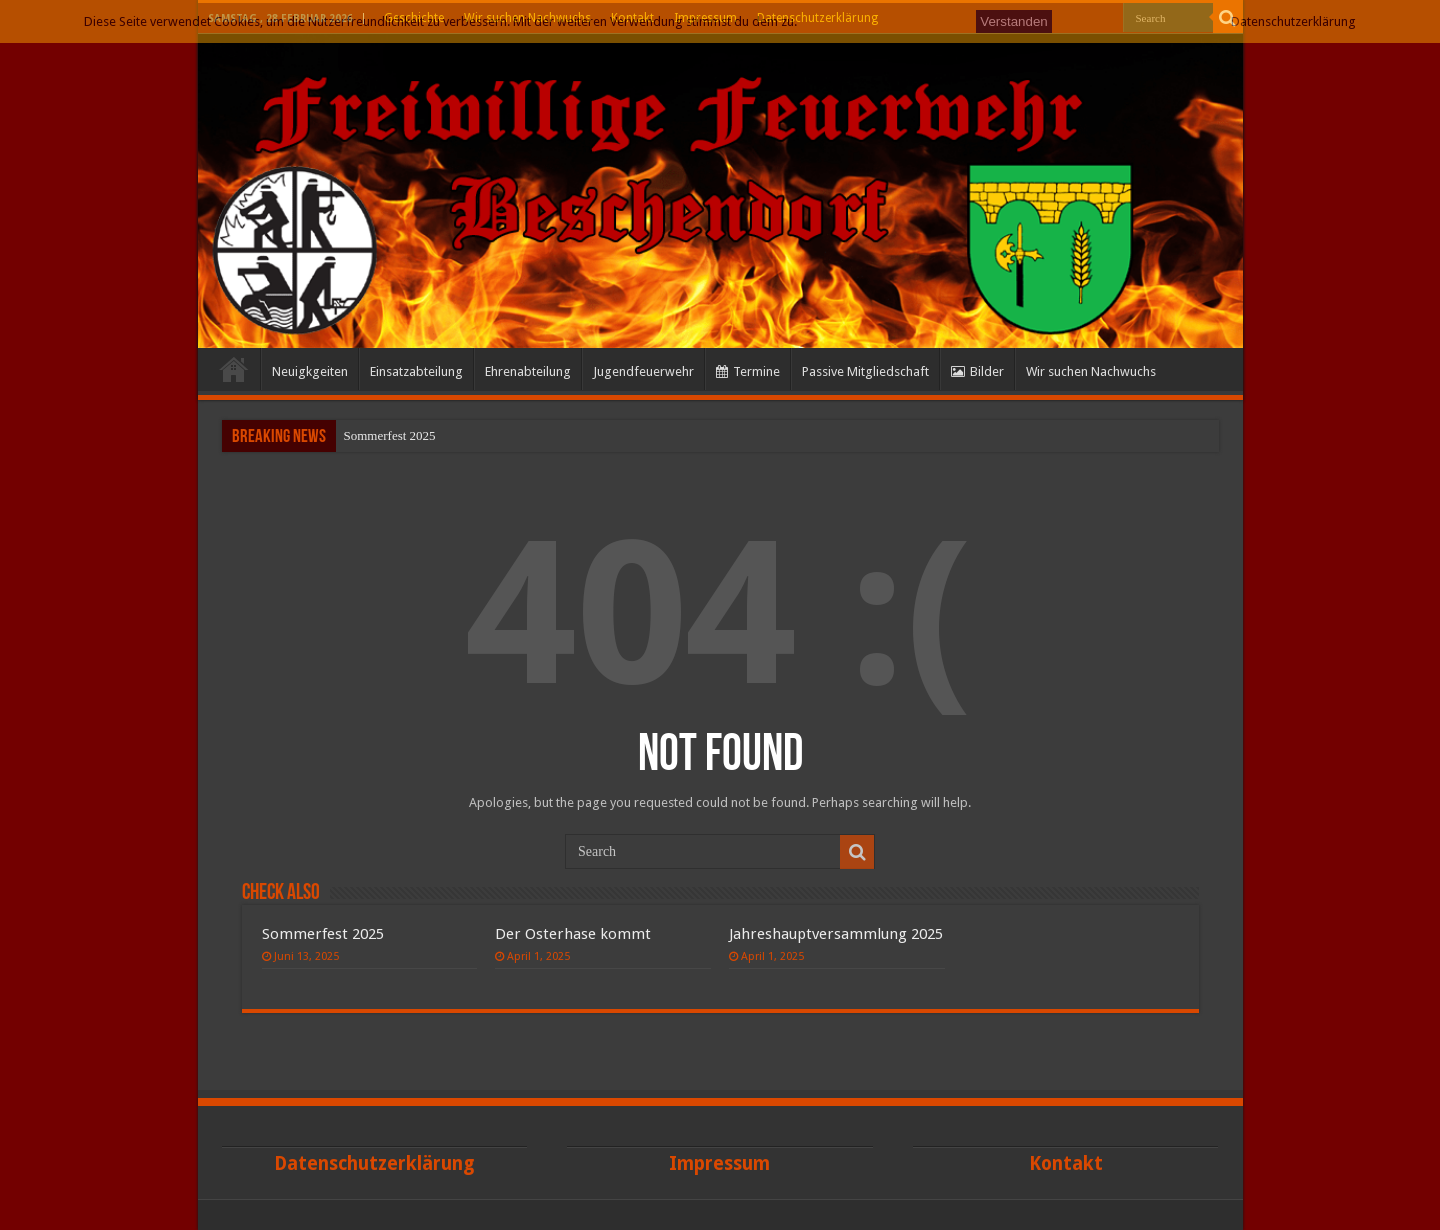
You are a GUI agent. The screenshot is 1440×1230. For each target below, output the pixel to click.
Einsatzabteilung (416, 371)
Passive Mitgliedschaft (865, 371)
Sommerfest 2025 (390, 435)
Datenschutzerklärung (1293, 21)
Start (234, 369)
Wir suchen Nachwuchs (1091, 371)
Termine (748, 371)
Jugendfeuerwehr (643, 371)
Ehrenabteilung (528, 371)
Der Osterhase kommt (573, 934)
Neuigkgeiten (310, 371)
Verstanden (1013, 21)
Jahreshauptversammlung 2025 (836, 934)
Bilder (977, 371)
